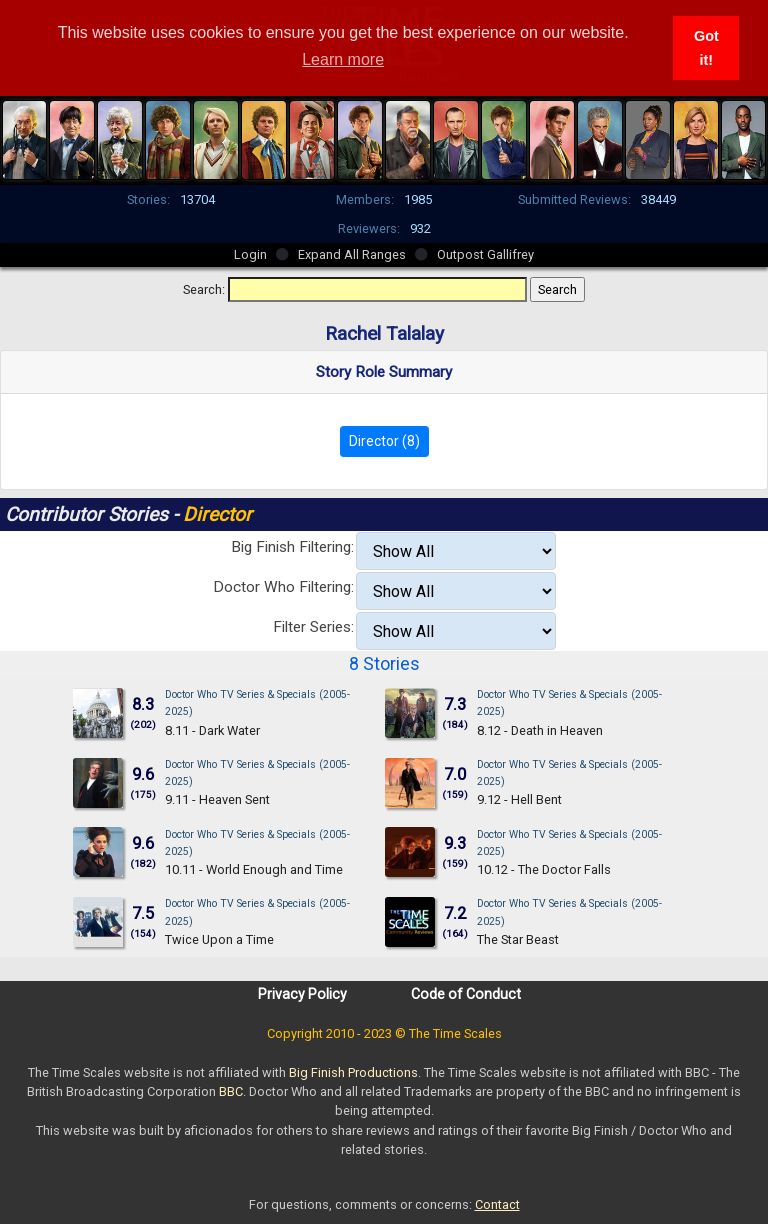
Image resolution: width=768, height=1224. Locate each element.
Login (250, 254)
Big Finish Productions (353, 1072)
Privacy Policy (302, 994)
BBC (231, 1091)
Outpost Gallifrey (485, 254)
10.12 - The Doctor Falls (544, 869)
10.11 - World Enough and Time (254, 869)
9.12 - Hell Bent (519, 799)
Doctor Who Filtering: (283, 587)
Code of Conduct (466, 994)
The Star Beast (518, 939)
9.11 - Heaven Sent (217, 799)
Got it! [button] (706, 48)
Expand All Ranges (352, 254)
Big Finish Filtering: (292, 547)
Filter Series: (313, 627)
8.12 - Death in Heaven (540, 730)
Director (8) (384, 441)
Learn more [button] (343, 59)
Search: (204, 289)
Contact (497, 1204)
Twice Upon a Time (219, 939)
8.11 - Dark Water (212, 730)
